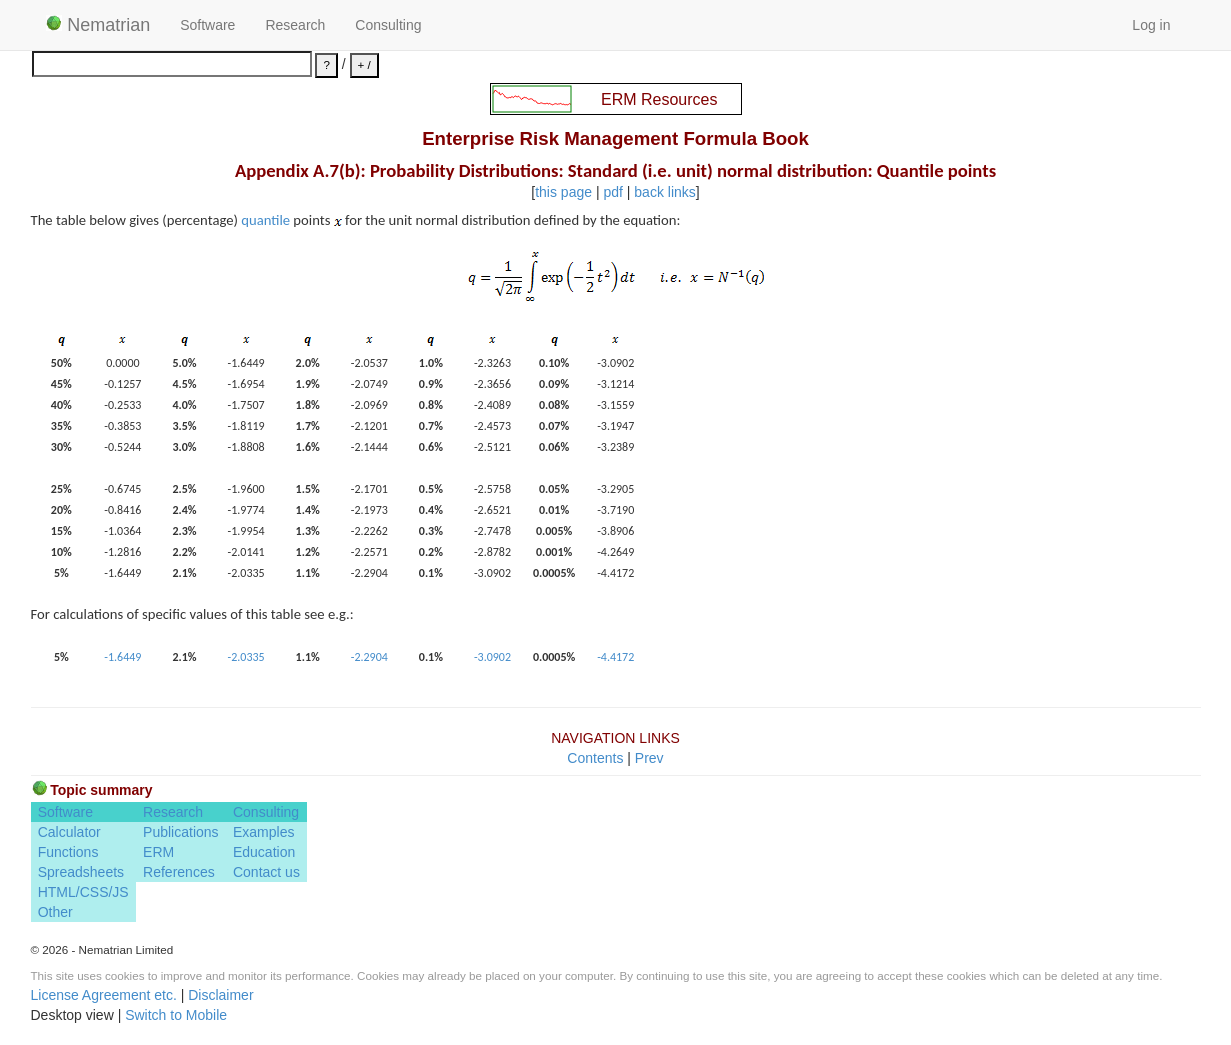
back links (664, 192)
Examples (263, 832)
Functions (68, 852)
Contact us (266, 872)
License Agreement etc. (104, 995)
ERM (158, 852)
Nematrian (98, 25)
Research (295, 25)
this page (563, 192)
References (179, 872)
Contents (595, 758)
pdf (612, 192)
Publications (181, 832)
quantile (265, 220)
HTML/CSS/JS (83, 892)
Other (55, 912)
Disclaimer (220, 995)
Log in (1151, 25)
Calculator (69, 832)
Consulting (388, 25)
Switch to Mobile (176, 1015)
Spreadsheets (81, 872)
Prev (649, 758)
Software (207, 25)
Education (264, 852)
